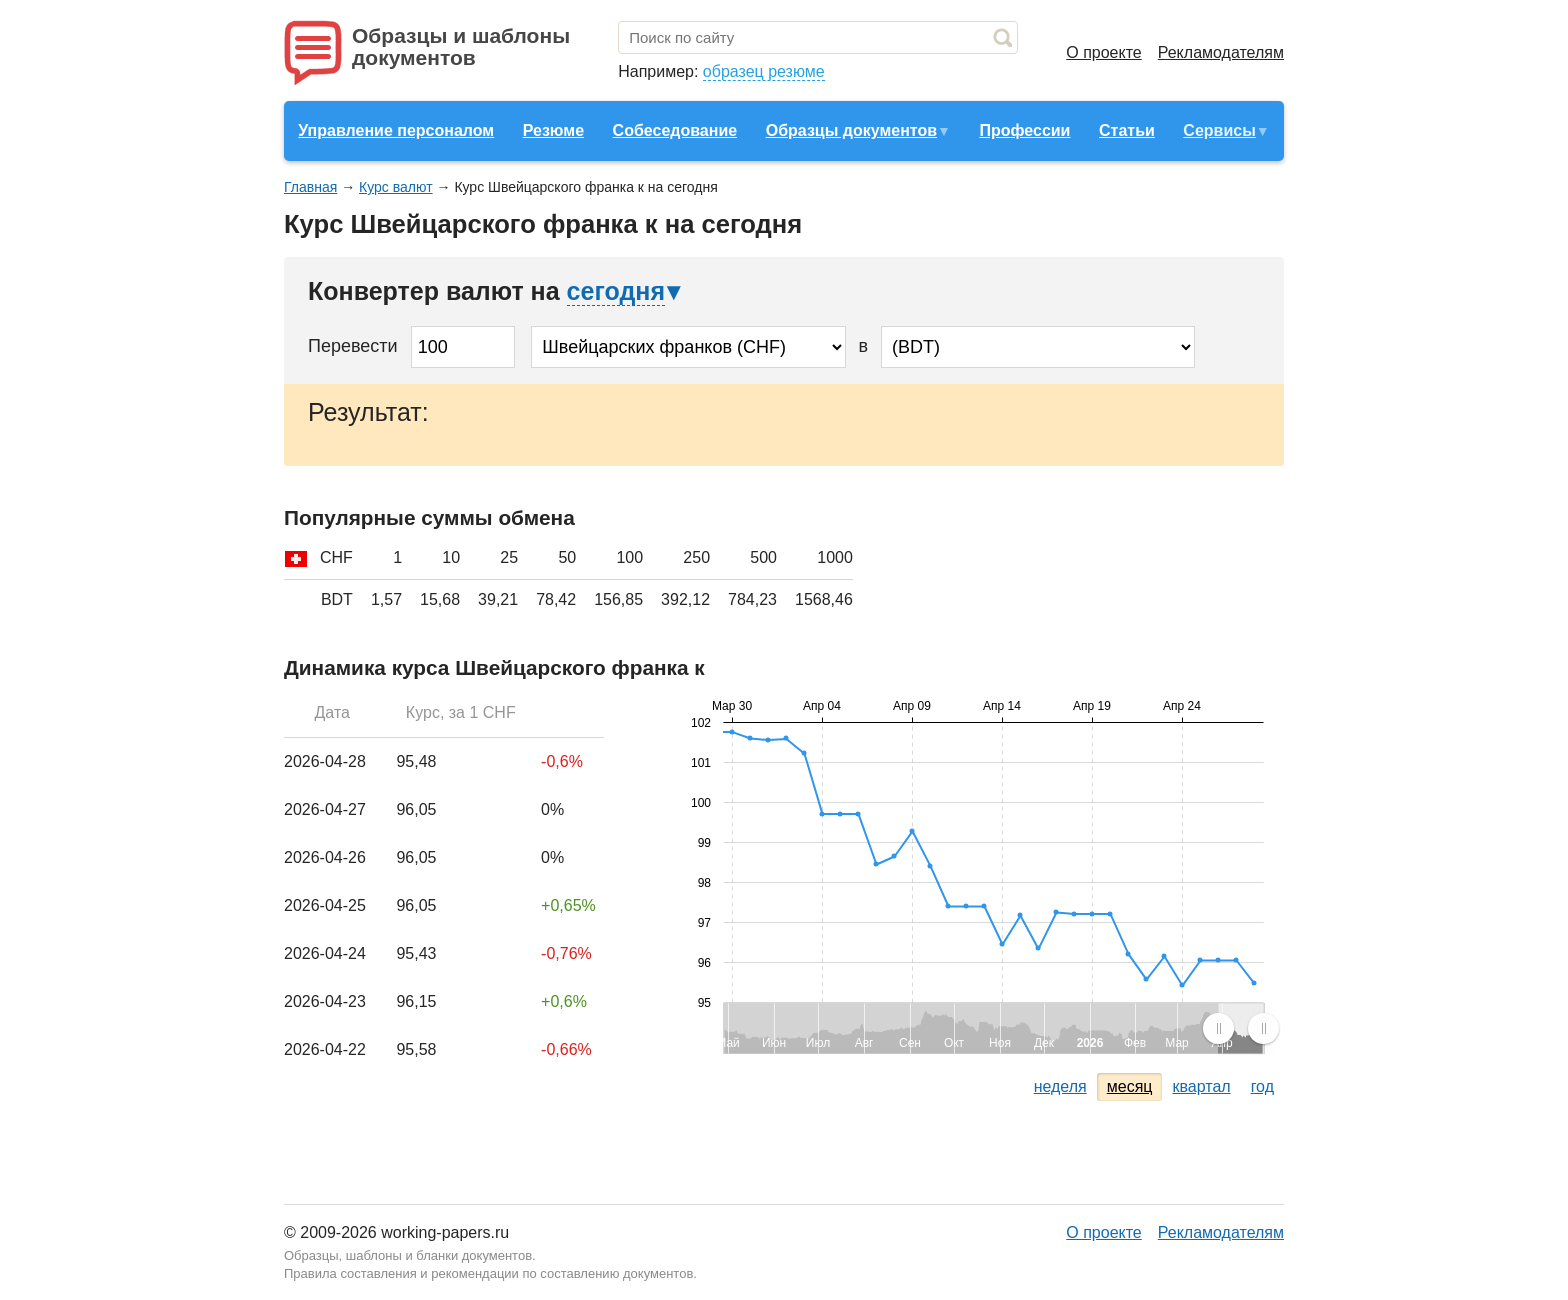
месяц (1130, 1086)
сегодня (616, 291)
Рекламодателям (1221, 52)
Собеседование (675, 130)
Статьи (1127, 130)
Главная (310, 187)
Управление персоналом (396, 130)
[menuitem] (1240, 1028)
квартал (1201, 1086)
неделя (1060, 1086)
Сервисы (1219, 130)
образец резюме (764, 71)
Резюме (553, 130)
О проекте (1103, 52)
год (1262, 1086)
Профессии (1024, 130)
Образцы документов (851, 130)
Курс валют (396, 187)
